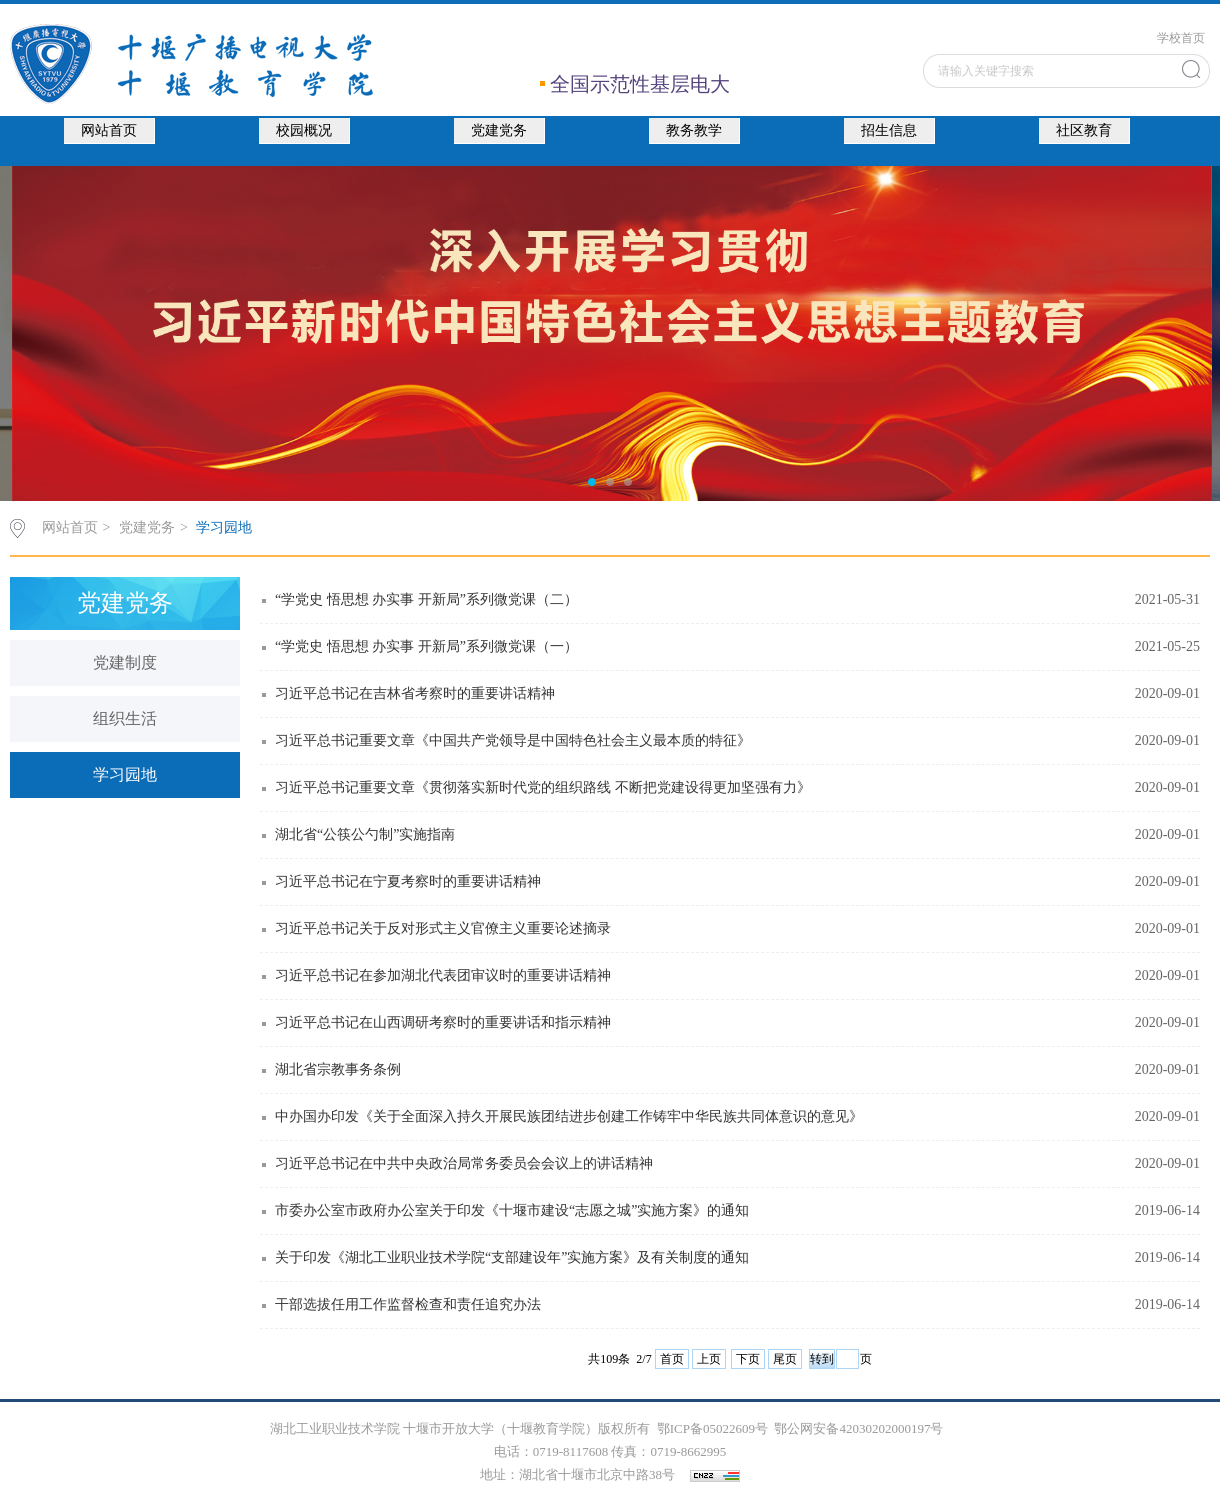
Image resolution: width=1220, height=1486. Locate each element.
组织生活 (125, 718)
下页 (748, 1359)
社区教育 (1084, 130)
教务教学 (694, 130)
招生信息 (889, 130)
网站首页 (109, 130)
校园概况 (304, 130)
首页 (672, 1359)
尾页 (785, 1359)
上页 (709, 1359)
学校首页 (1181, 38)
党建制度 (125, 662)
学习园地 (224, 527)
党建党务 (499, 130)
